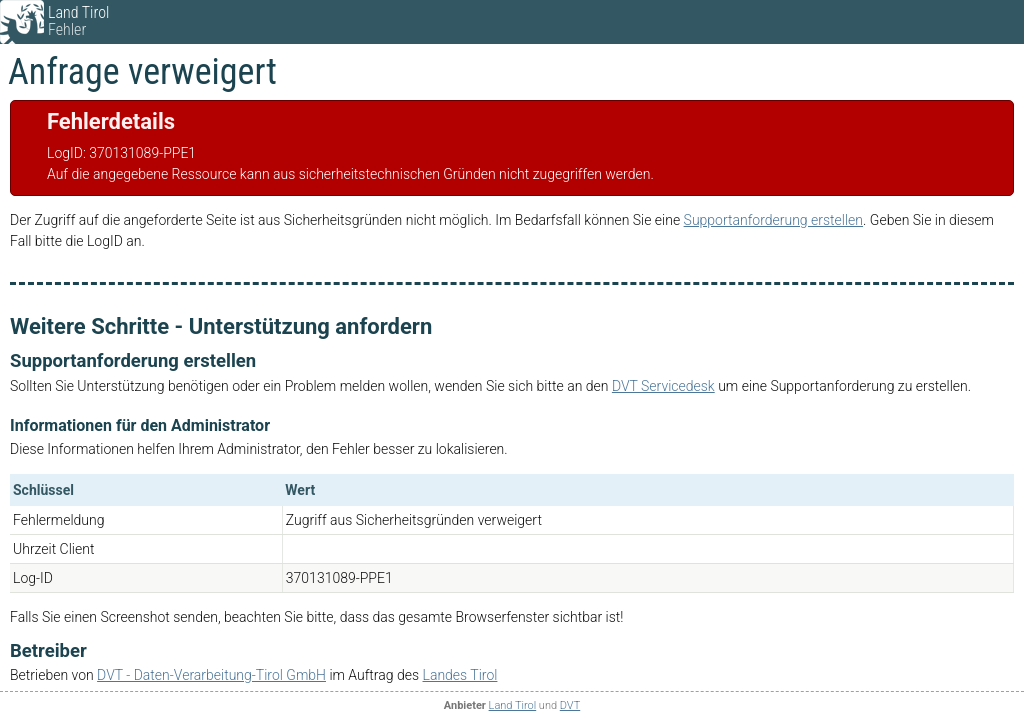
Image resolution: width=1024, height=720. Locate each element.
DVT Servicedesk (663, 386)
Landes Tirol (460, 675)
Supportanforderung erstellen (773, 220)
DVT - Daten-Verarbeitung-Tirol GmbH (211, 675)
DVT (570, 705)
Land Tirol (513, 705)
